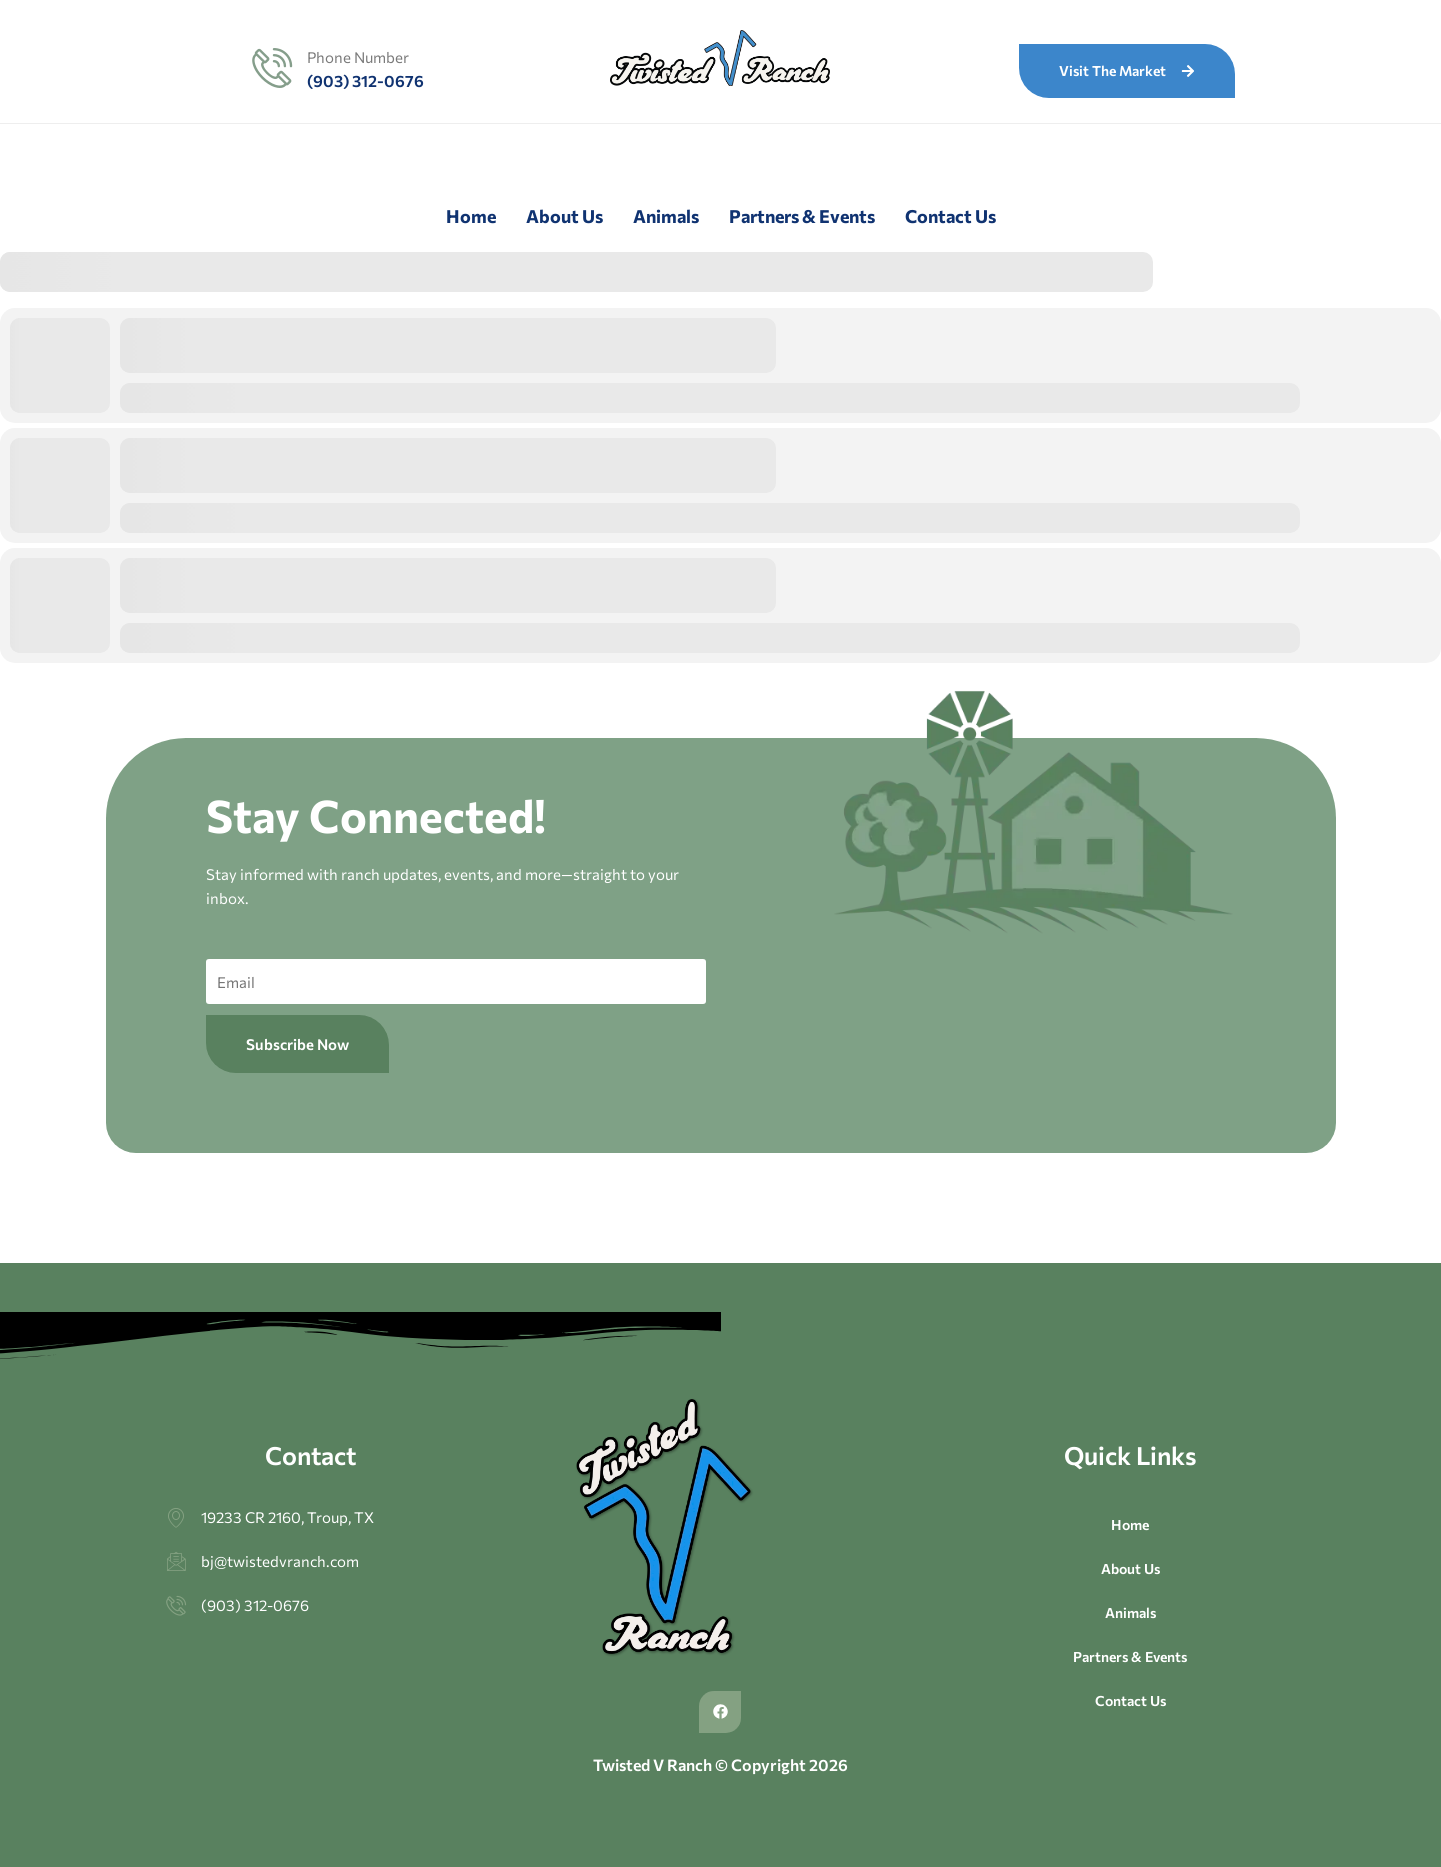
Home (471, 216)
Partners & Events (802, 216)
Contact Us (950, 216)
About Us (564, 216)
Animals (666, 216)
